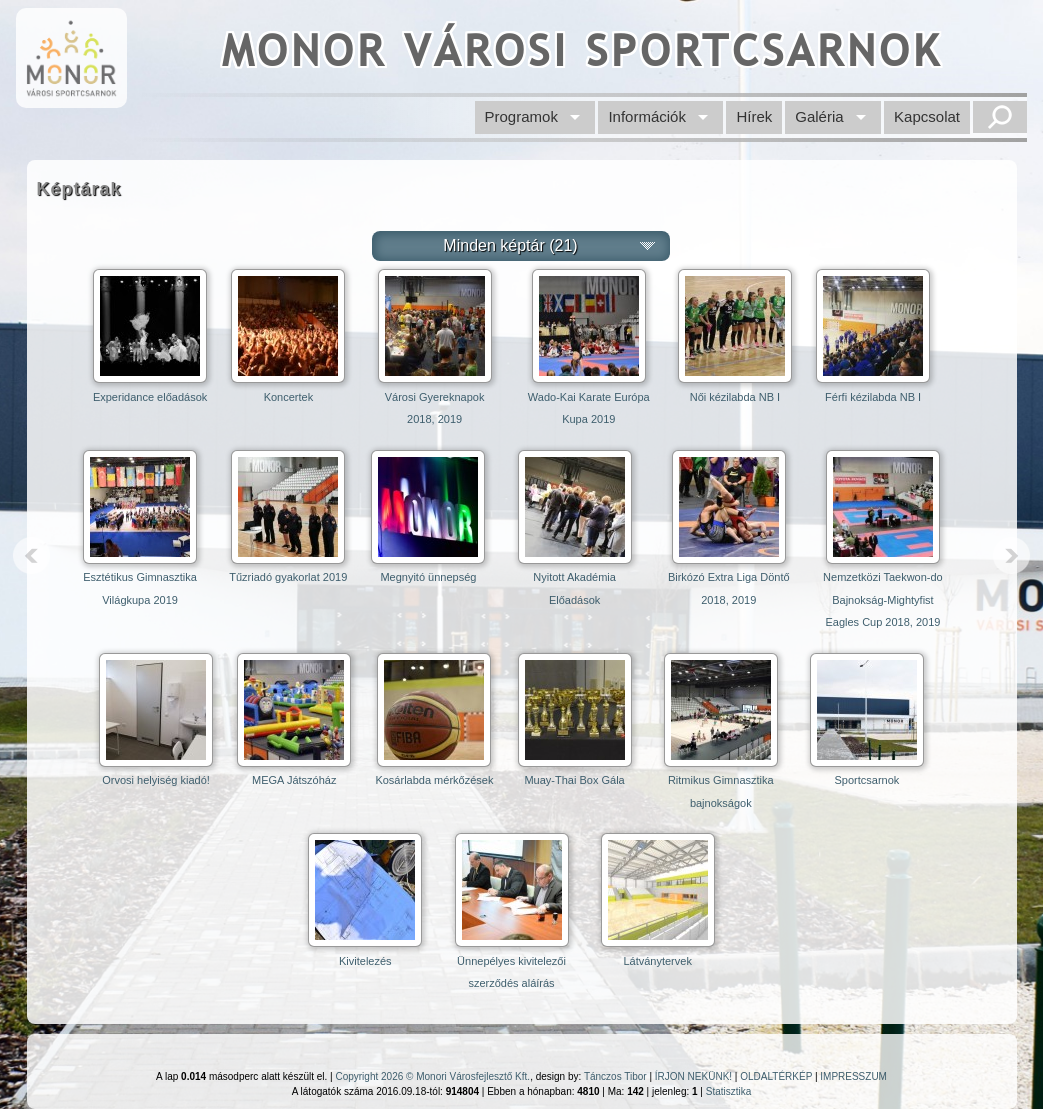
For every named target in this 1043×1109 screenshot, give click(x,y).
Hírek (754, 116)
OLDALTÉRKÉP (776, 1076)
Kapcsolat (927, 116)
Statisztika (729, 1091)
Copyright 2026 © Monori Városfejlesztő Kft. (432, 1076)
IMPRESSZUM (853, 1076)
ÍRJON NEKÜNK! (693, 1076)
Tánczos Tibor (615, 1076)
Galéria (819, 116)
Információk (647, 116)
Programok (521, 116)
